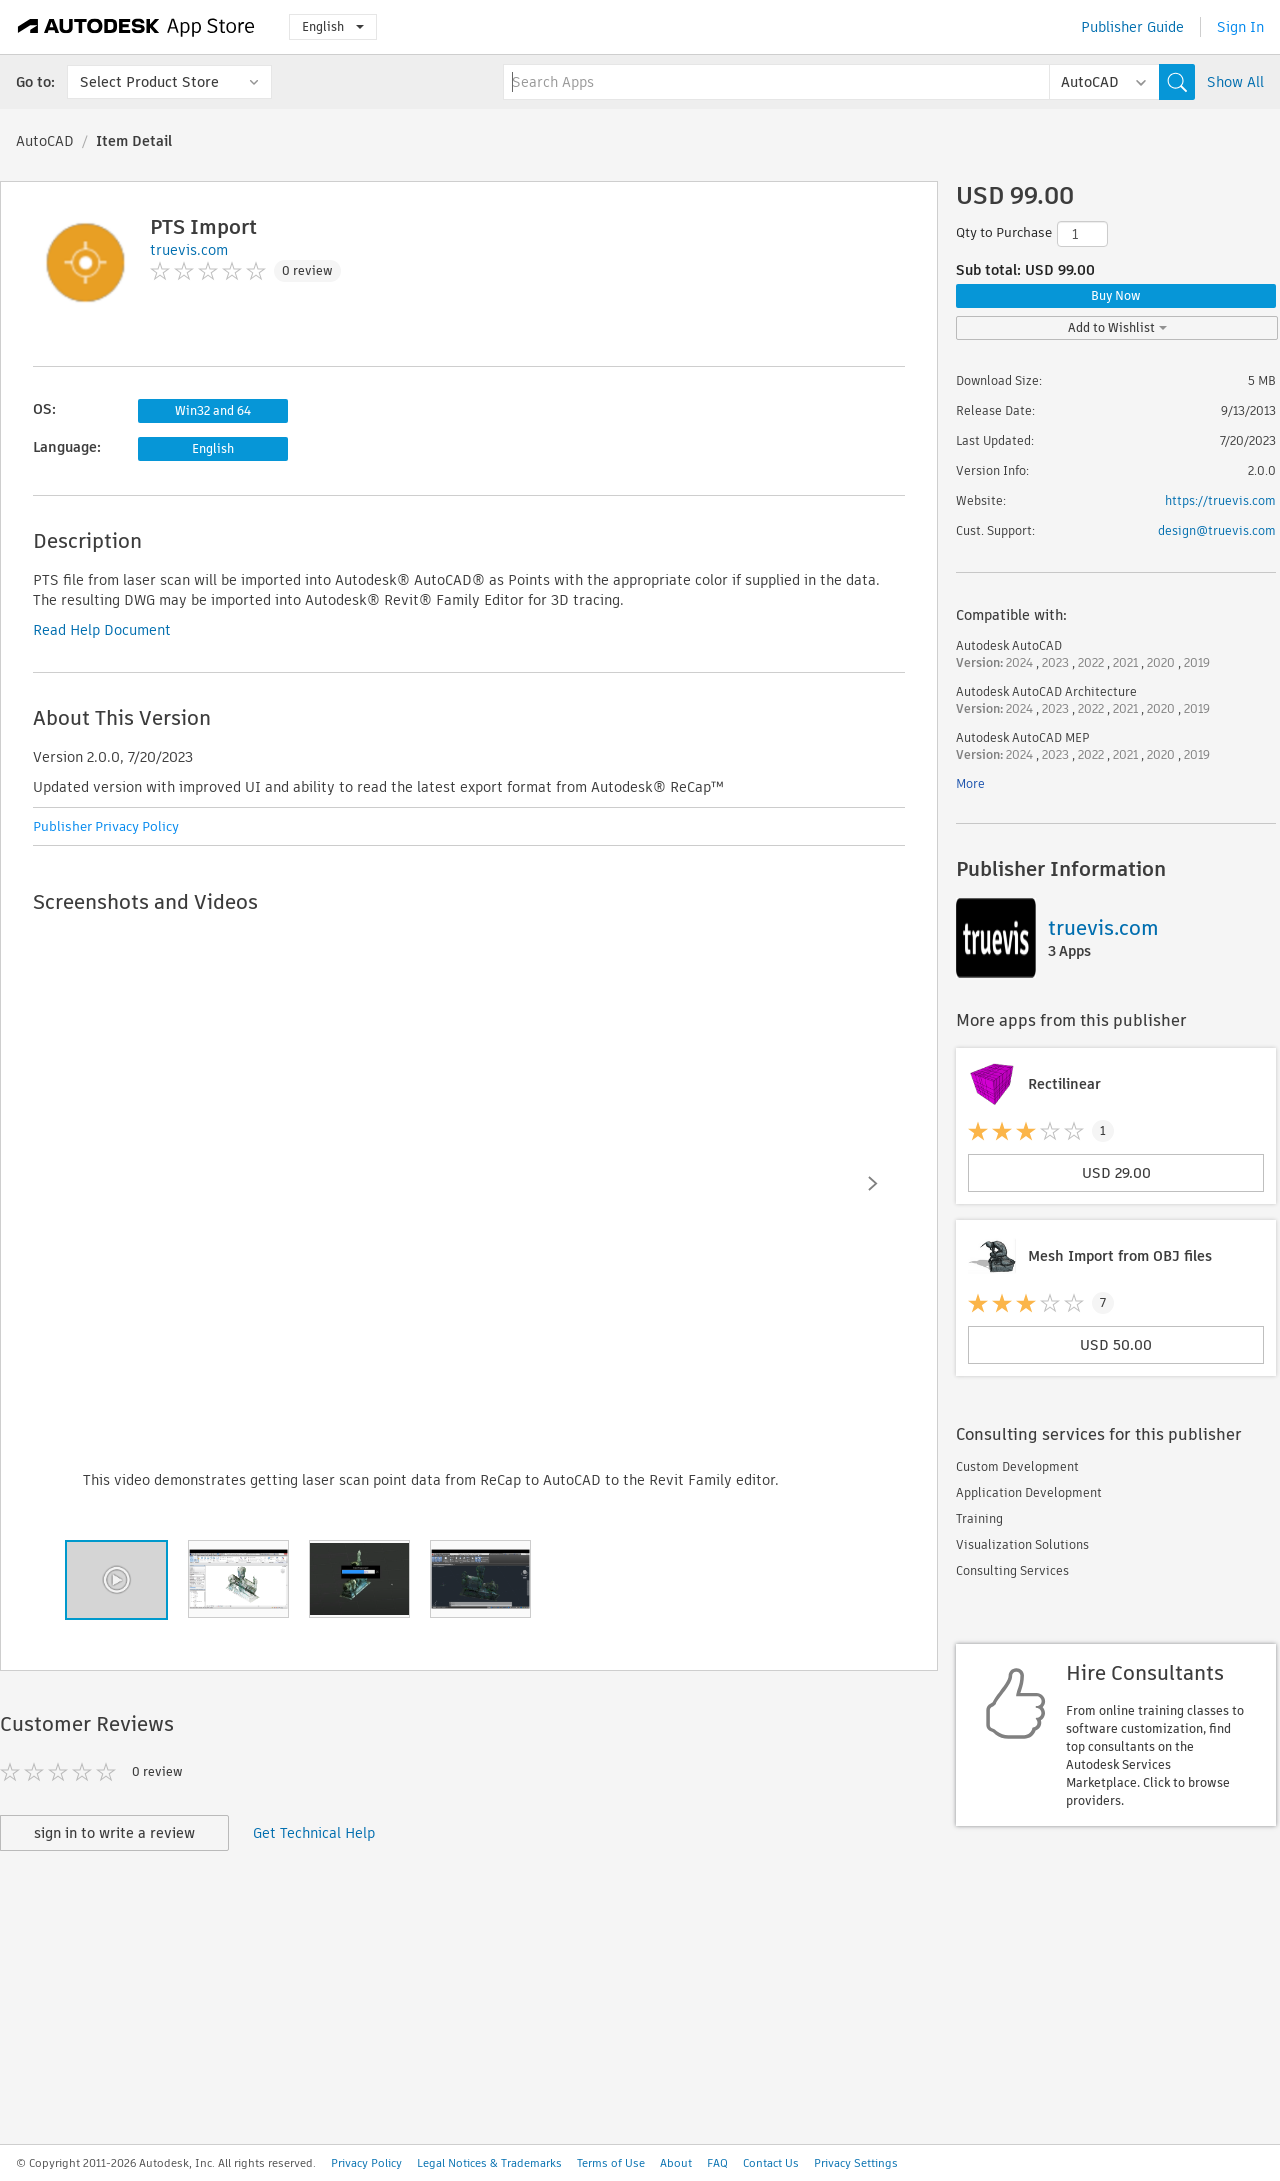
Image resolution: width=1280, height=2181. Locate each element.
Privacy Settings (856, 2163)
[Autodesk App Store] (136, 27)
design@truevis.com (1217, 530)
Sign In (1240, 27)
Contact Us (771, 2163)
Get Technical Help (314, 1833)
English (333, 26)
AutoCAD (45, 141)
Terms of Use (611, 2163)
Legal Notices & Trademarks (489, 2163)
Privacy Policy (366, 2163)
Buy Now (1116, 295)
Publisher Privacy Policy (106, 826)
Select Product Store (149, 82)
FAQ (717, 2163)
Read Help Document (102, 630)
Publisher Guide (1132, 27)
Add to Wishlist (1117, 327)
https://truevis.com (1220, 500)
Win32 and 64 (213, 410)
